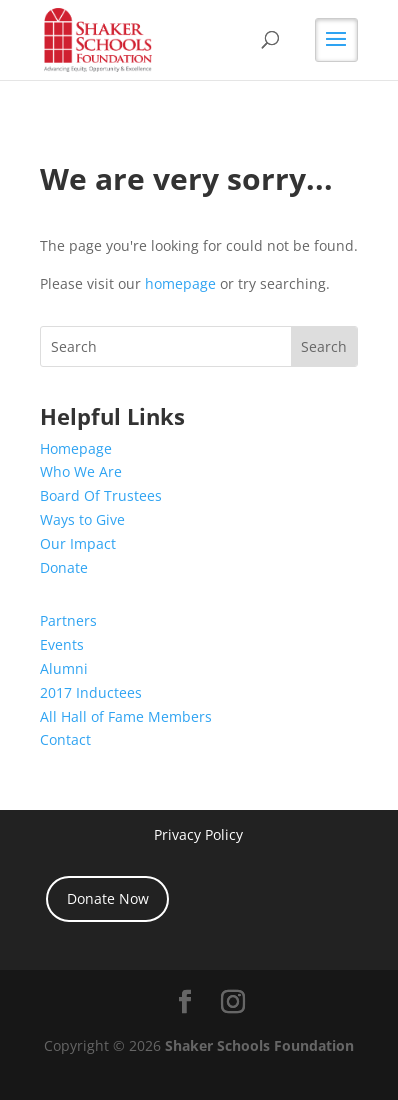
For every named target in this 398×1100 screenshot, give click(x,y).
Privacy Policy (198, 834)
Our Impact (78, 543)
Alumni (64, 668)
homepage (180, 283)
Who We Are (81, 471)
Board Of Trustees (101, 495)
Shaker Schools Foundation (259, 1045)
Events (62, 644)
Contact (65, 739)
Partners (68, 620)
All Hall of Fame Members (126, 716)
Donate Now (108, 898)
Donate (64, 567)
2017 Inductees (91, 692)
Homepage (76, 448)
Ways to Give (82, 519)
